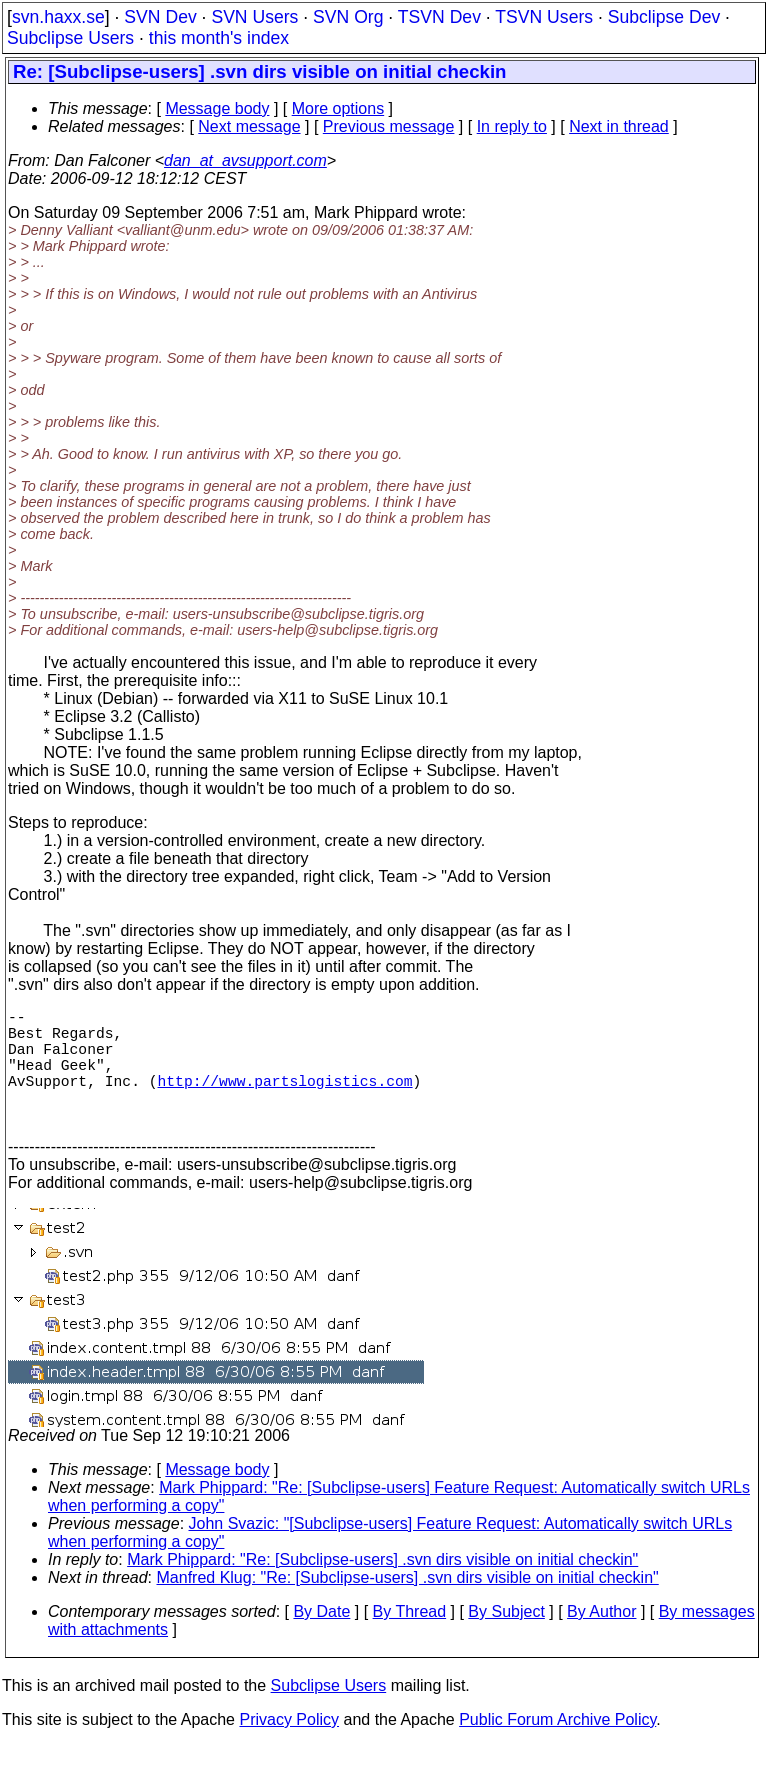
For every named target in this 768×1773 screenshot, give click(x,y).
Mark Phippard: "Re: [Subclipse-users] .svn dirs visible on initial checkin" (382, 1587)
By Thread (410, 1639)
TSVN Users (544, 17)
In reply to (512, 126)
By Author (601, 1639)
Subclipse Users (70, 38)
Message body (217, 108)
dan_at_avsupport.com (245, 160)
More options (338, 108)
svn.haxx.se (58, 17)
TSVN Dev (439, 17)
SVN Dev (160, 17)
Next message (249, 126)
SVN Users (254, 17)
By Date (321, 1639)
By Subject (506, 1639)
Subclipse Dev (664, 17)
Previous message (389, 126)
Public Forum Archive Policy (557, 1747)
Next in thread (619, 126)
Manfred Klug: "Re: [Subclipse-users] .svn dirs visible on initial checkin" (408, 1605)
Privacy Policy (289, 1747)
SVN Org (348, 17)
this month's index (219, 38)
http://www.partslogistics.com (285, 1100)
